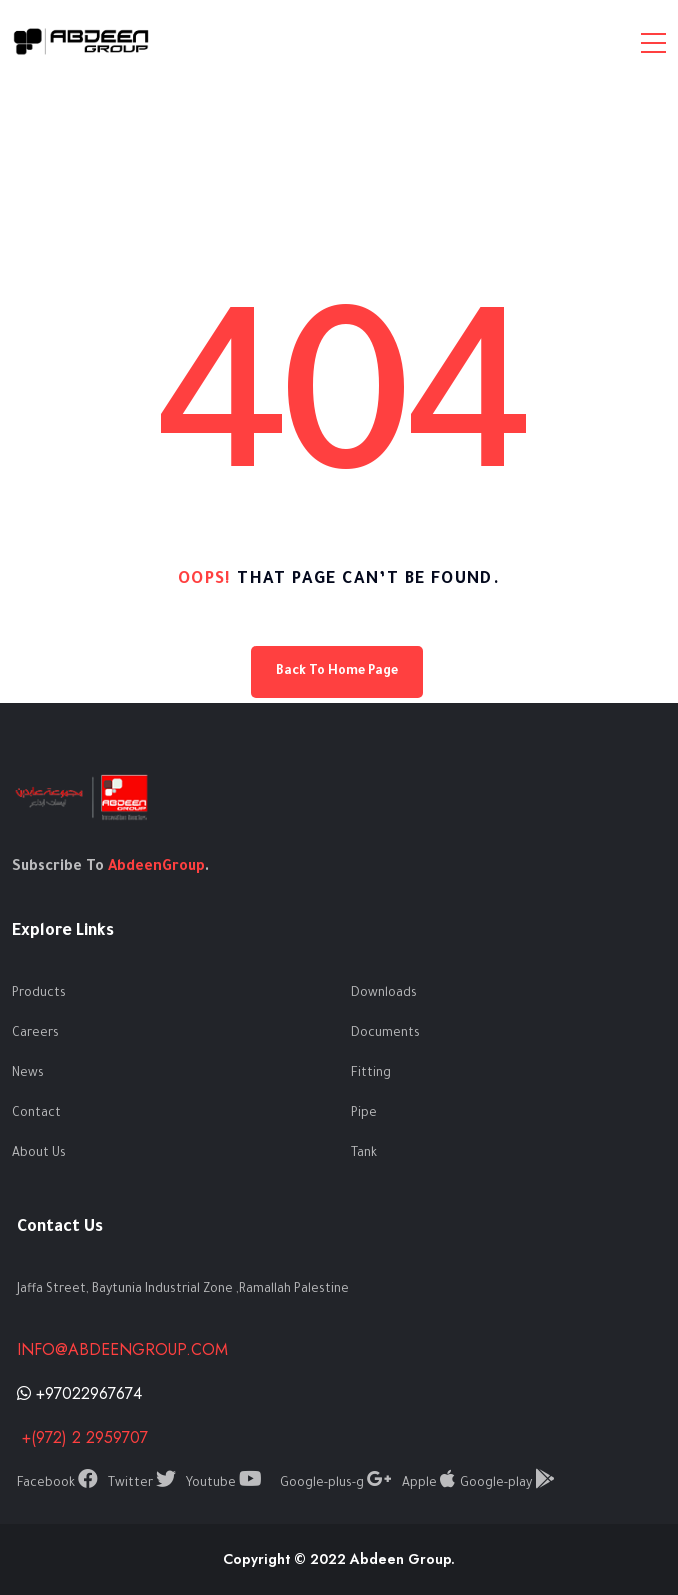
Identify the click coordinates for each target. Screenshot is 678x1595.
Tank (364, 1154)
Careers (35, 1034)
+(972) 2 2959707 (82, 1437)
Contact (36, 1114)
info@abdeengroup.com (122, 1349)
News (28, 1074)
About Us (39, 1154)
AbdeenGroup (156, 868)
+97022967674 (79, 1393)
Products (39, 994)
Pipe (364, 1114)
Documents (385, 1034)
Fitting (371, 1074)
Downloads (384, 994)
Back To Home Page (337, 672)
